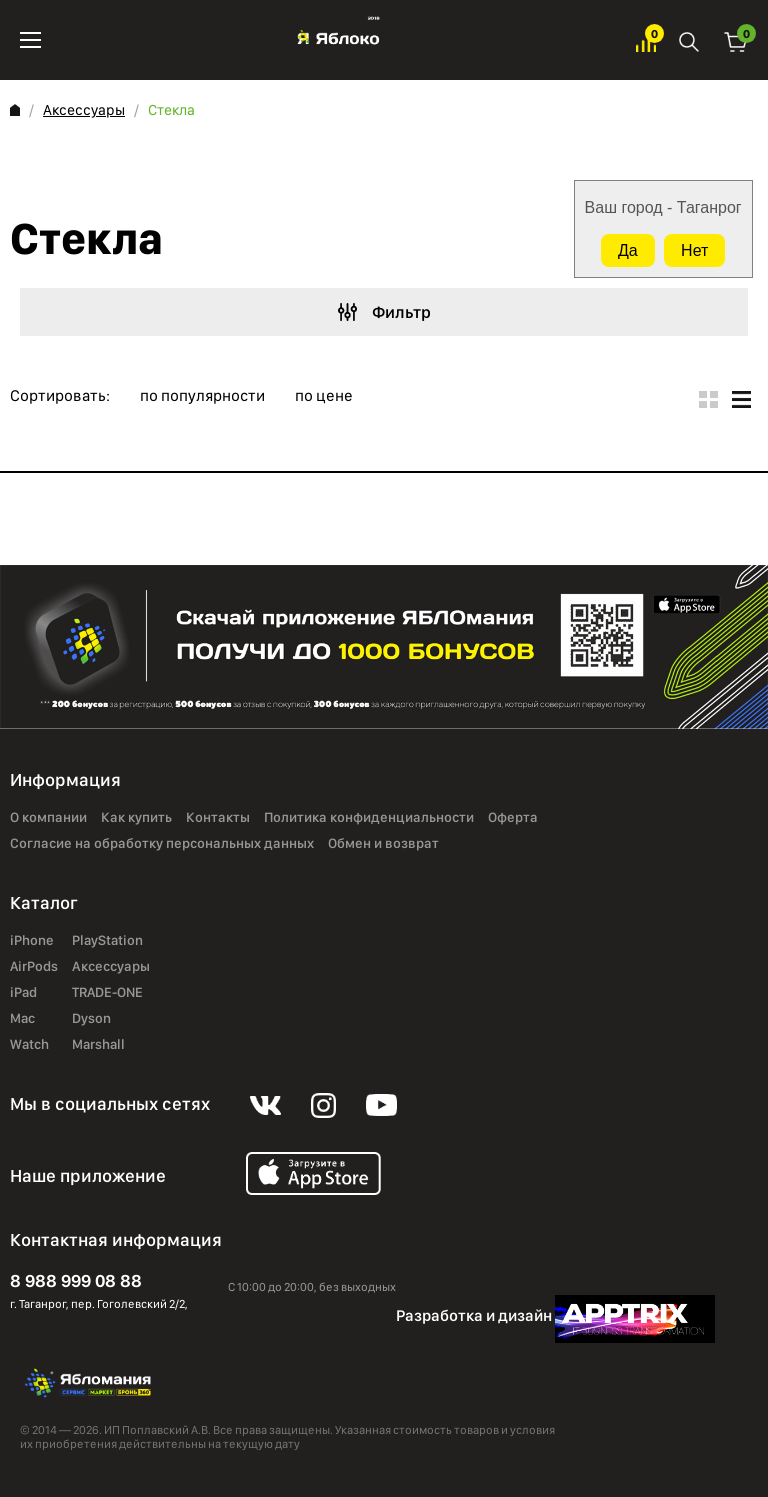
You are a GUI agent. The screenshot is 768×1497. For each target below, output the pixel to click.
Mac (22, 1019)
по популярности (202, 396)
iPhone (32, 941)
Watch (29, 1045)
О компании (48, 818)
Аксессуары (84, 110)
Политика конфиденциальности (369, 818)
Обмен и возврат (383, 844)
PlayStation (107, 941)
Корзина (736, 40)
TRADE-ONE (107, 993)
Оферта (513, 818)
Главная (15, 110)
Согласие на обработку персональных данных (162, 844)
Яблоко (338, 40)
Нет (694, 250)
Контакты (218, 818)
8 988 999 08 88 (76, 1280)
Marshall (98, 1045)
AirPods (34, 967)
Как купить (136, 818)
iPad (23, 993)
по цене (324, 396)
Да (628, 250)
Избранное (646, 40)
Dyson (91, 1019)
